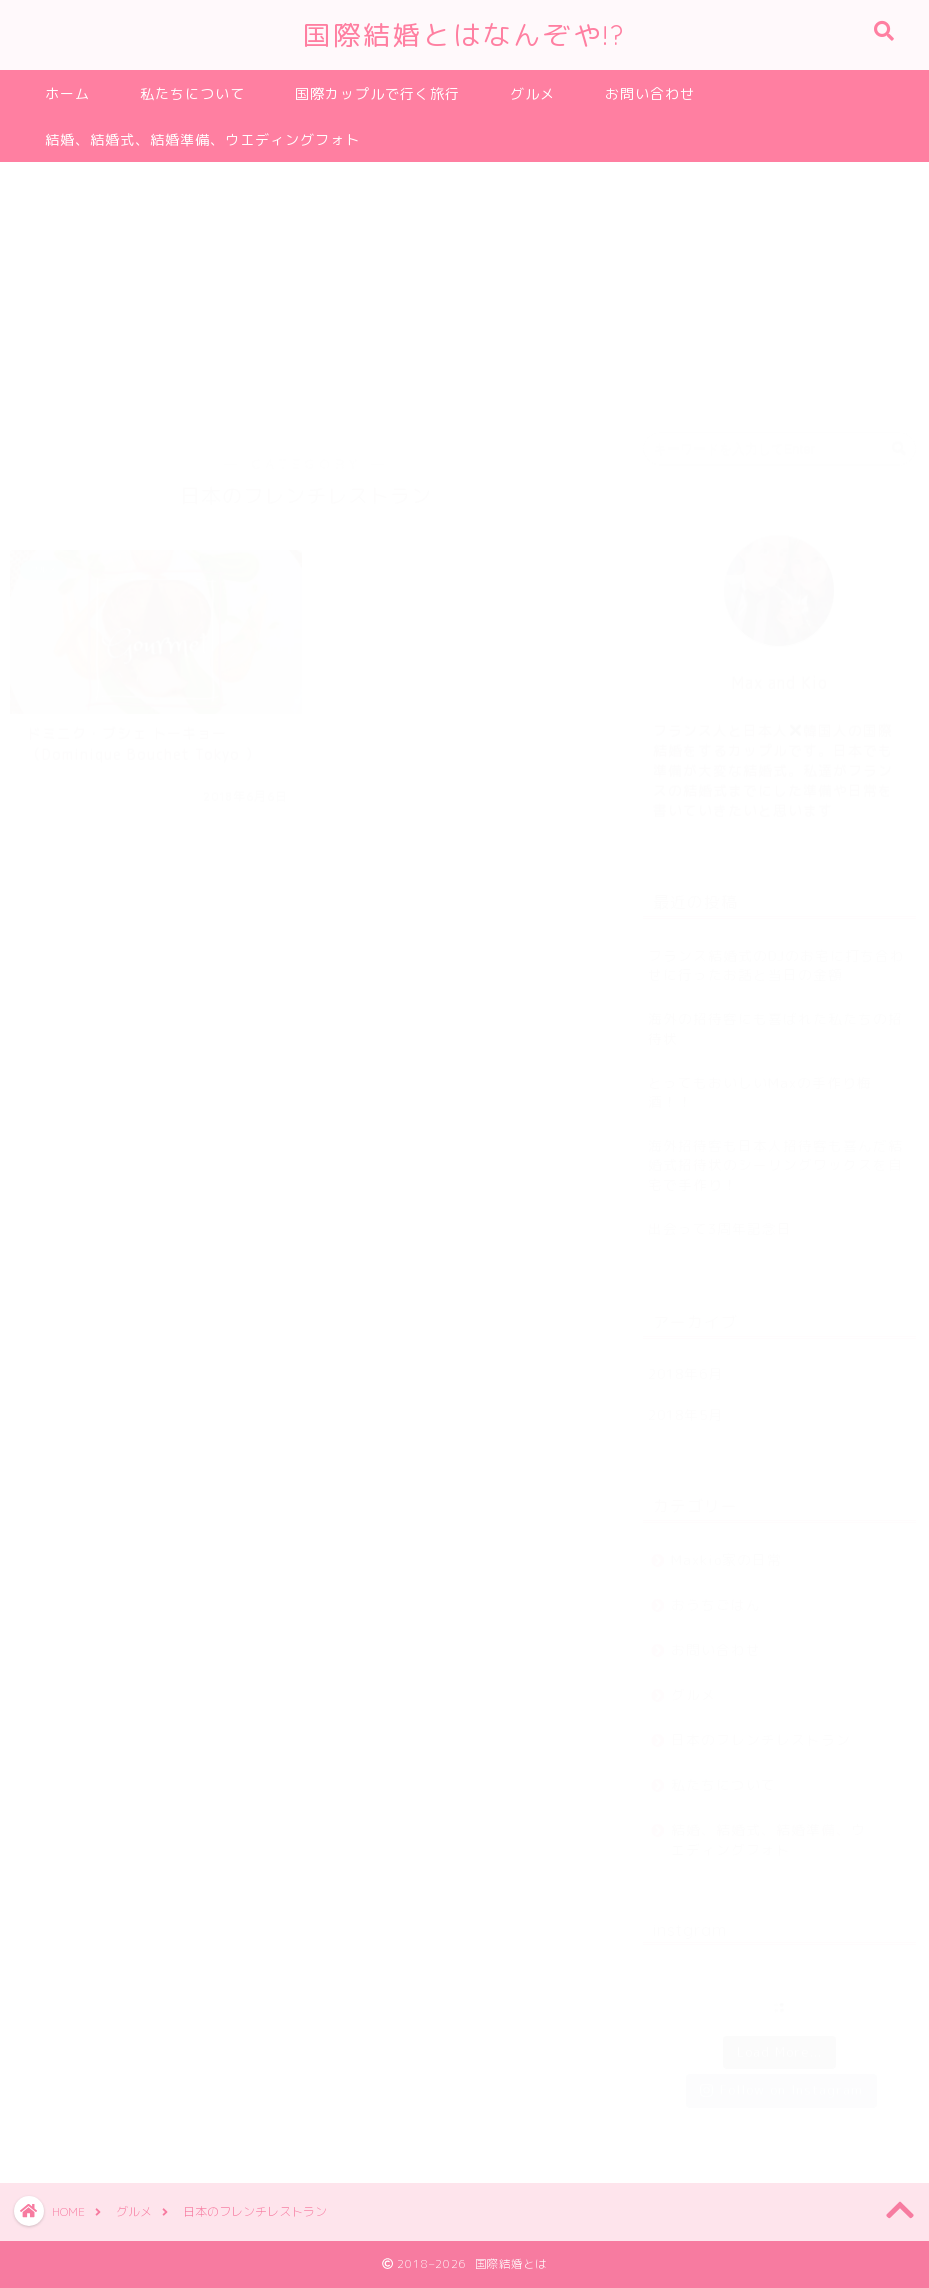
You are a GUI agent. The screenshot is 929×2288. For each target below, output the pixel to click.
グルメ (532, 94)
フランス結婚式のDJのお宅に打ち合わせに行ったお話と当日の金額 (776, 955)
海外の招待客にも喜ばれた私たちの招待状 (775, 1018)
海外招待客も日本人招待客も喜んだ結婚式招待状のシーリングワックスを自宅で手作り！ (775, 1154)
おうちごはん (716, 1594)
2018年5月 (685, 1404)
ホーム (67, 94)
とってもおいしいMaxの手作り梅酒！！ (760, 1082)
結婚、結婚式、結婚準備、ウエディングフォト (202, 140)
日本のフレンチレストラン (761, 1729)
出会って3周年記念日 (720, 1218)
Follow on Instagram (781, 2080)
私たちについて (192, 94)
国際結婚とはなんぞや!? (464, 35)
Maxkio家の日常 (726, 1549)
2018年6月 (685, 1363)
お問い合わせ (650, 94)
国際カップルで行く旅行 (377, 94)
